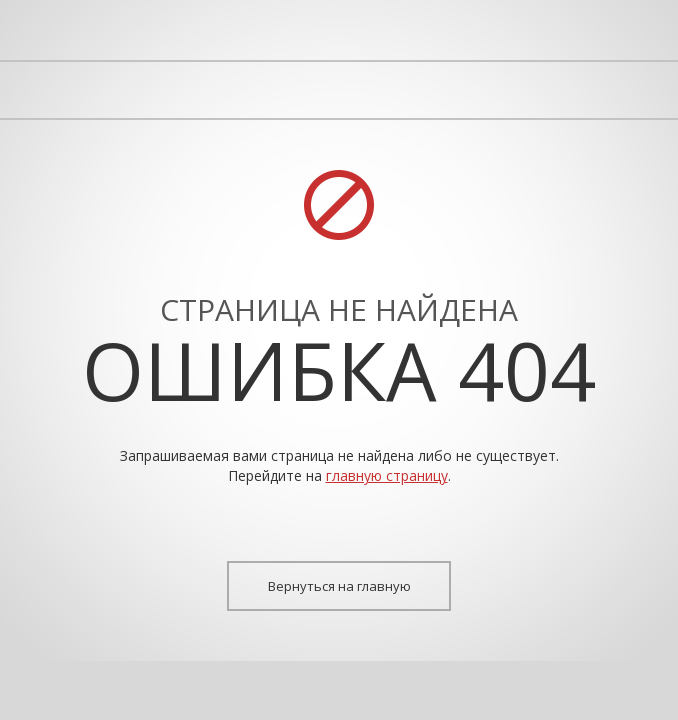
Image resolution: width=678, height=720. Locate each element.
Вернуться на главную (339, 586)
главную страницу (387, 475)
